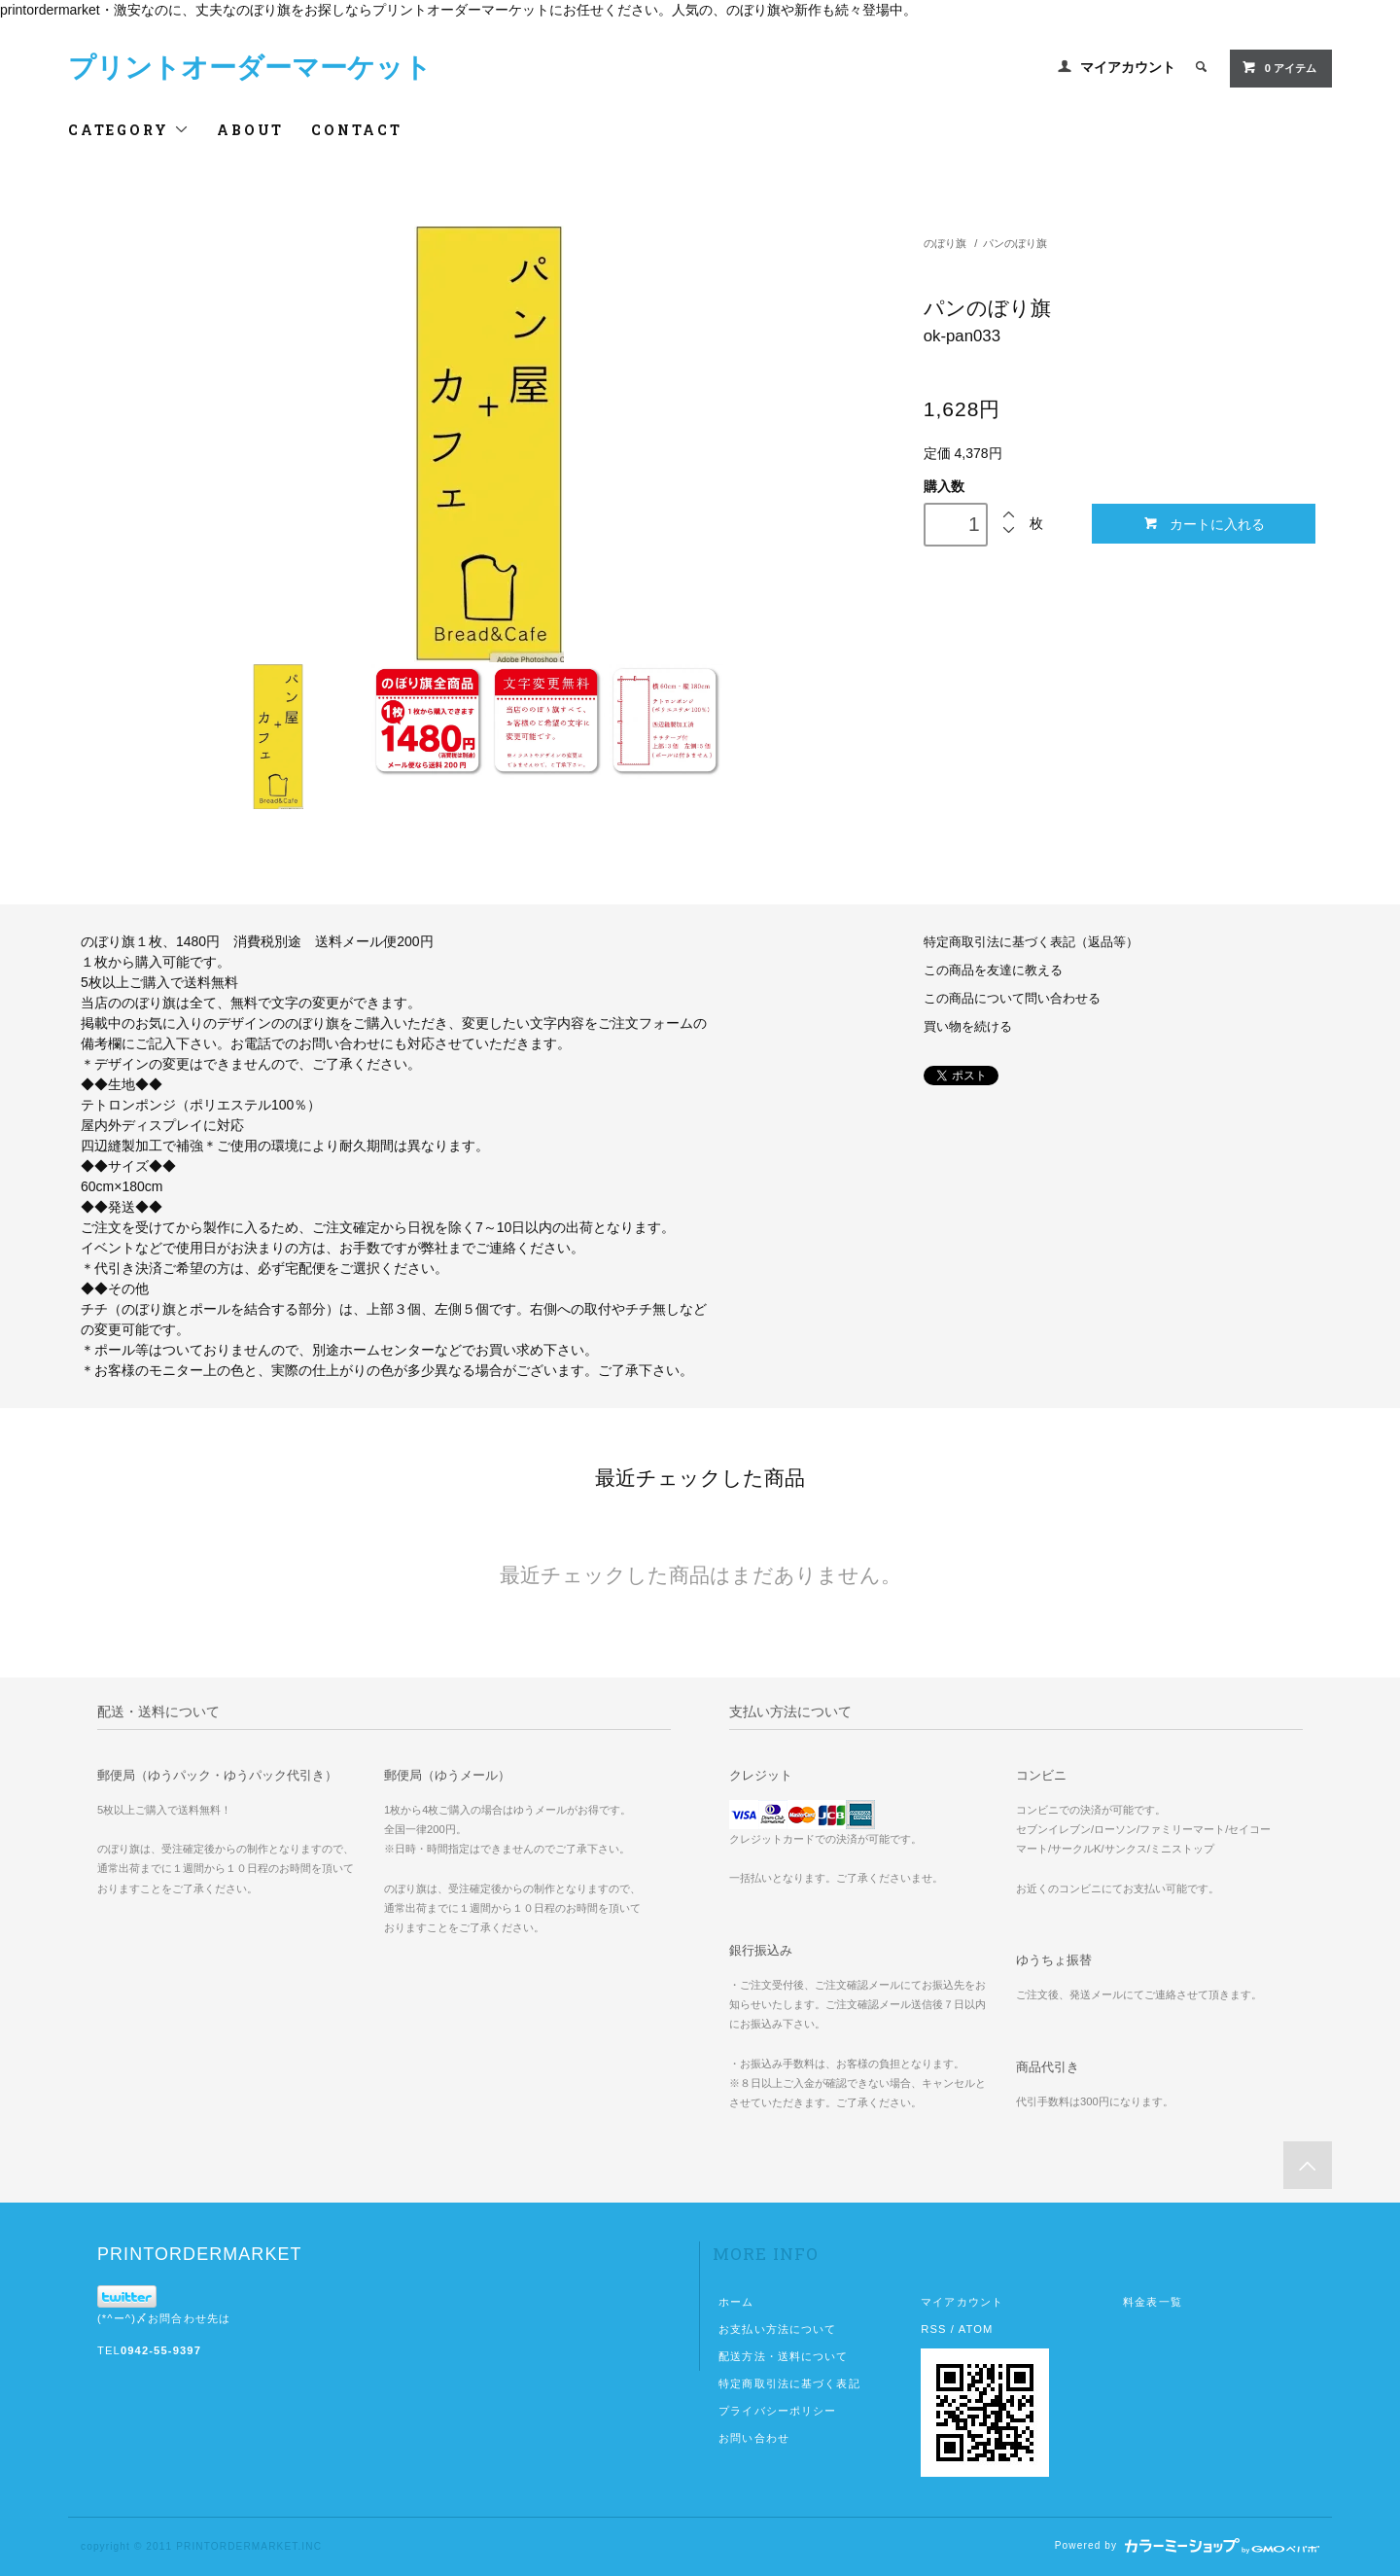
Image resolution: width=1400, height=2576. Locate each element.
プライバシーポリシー (777, 2411)
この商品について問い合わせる (1012, 999)
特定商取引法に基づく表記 (788, 2383)
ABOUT (250, 130)
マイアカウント (1127, 67)
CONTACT (356, 130)
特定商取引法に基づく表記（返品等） (1031, 942)
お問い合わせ (753, 2438)
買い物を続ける (968, 1027)
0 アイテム (1279, 67)
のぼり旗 (945, 243)
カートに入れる (1204, 523)
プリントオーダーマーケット (250, 68)
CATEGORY (129, 130)
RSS (933, 2329)
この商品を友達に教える (993, 970)
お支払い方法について (777, 2329)
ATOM (976, 2329)
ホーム (735, 2302)
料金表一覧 (1152, 2302)
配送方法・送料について (783, 2356)
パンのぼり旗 (1015, 243)
